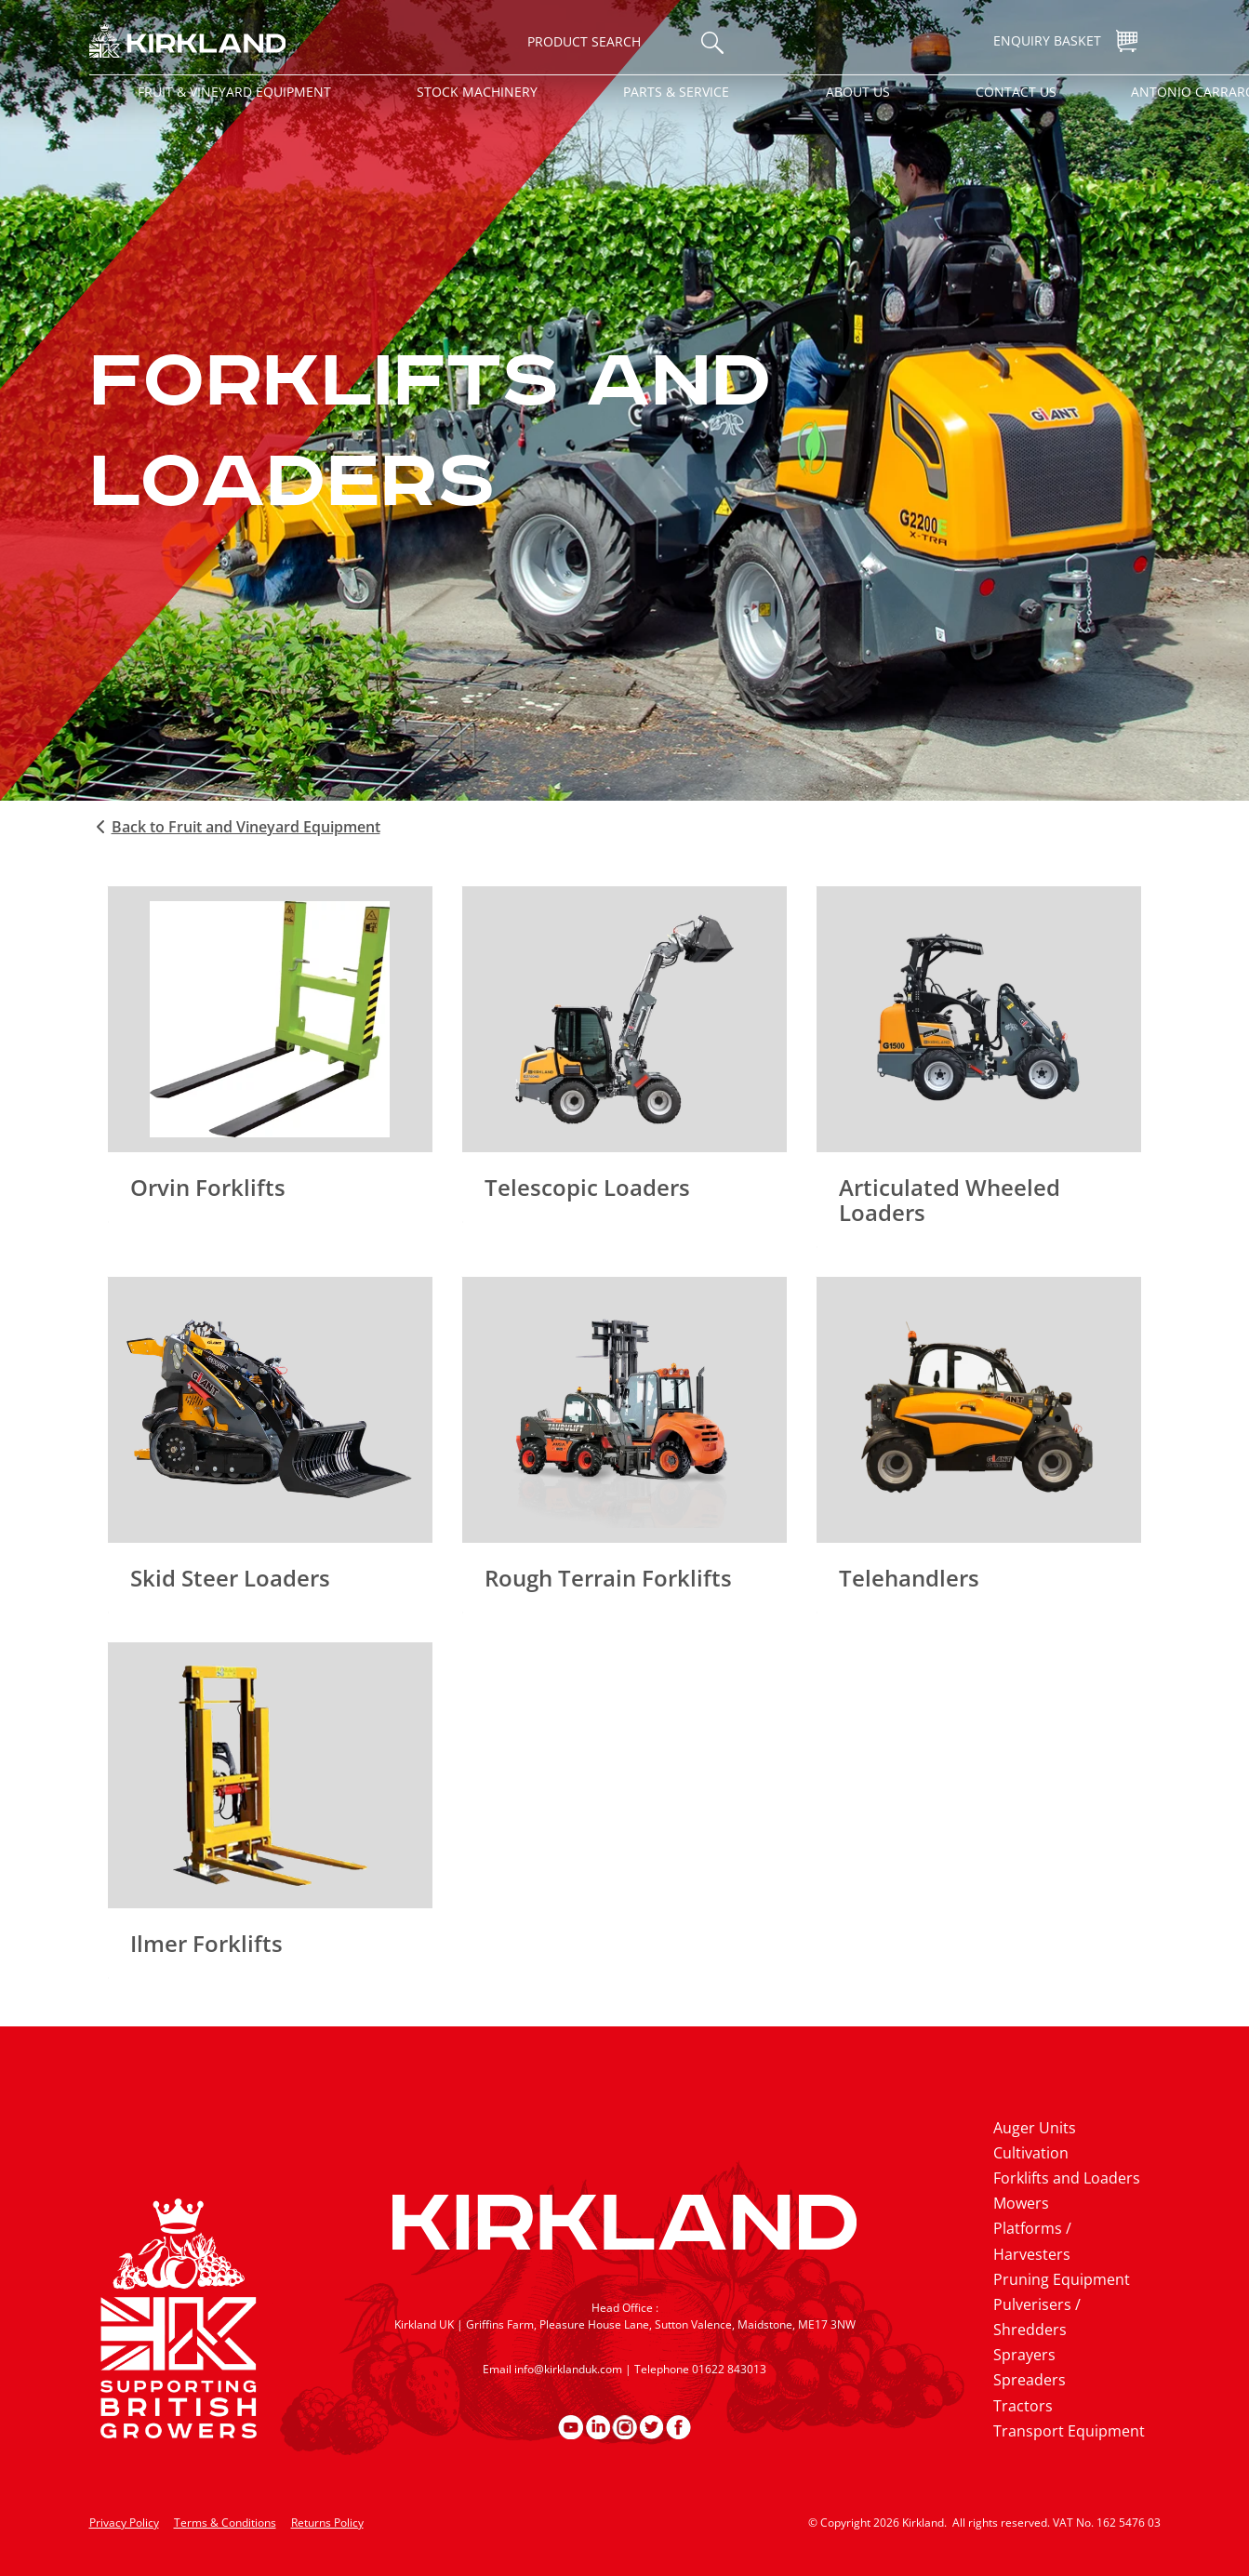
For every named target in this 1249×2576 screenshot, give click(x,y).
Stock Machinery (477, 91)
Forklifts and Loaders (1066, 2178)
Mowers (1021, 2203)
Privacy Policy (124, 2522)
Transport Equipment (1069, 2431)
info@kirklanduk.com (568, 2369)
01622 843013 (729, 2369)
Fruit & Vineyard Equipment (234, 91)
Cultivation (1031, 2153)
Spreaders (1029, 2380)
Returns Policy (327, 2522)
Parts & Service (676, 91)
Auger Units (1034, 2128)
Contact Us (1016, 91)
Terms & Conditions (225, 2522)
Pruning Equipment (1061, 2279)
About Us (858, 91)
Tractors (1023, 2406)
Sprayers (1024, 2354)
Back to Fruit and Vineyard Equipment (234, 827)
